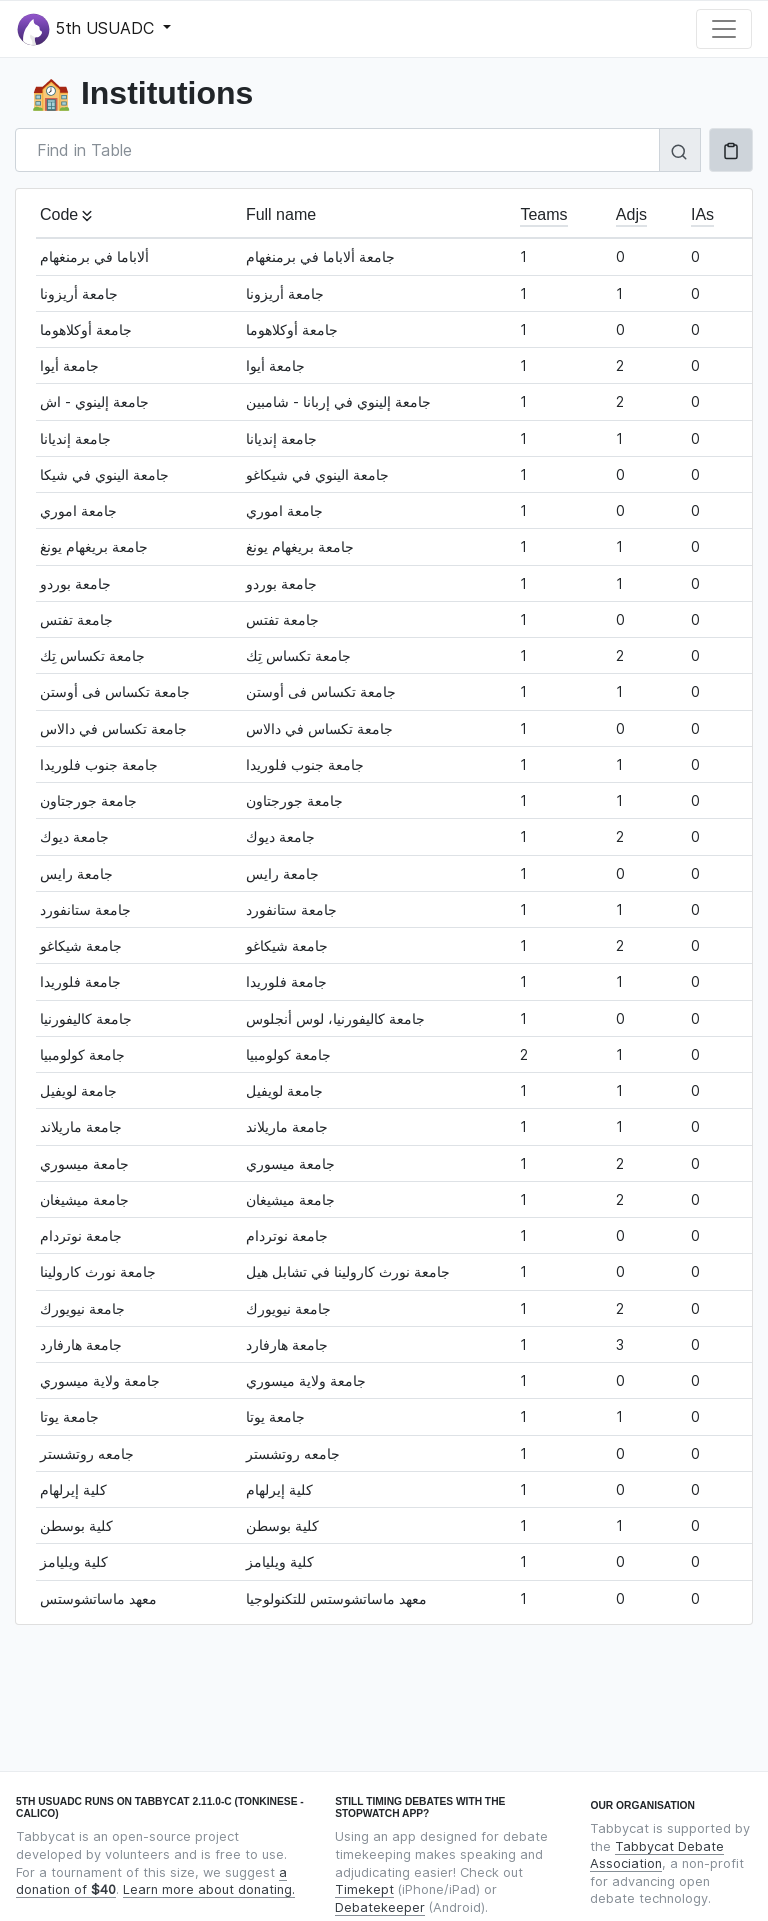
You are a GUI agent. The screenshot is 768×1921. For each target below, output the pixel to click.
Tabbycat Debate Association (657, 1855)
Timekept (364, 1889)
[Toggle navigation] (724, 29)
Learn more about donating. (209, 1889)
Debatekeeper (380, 1907)
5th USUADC (88, 29)
